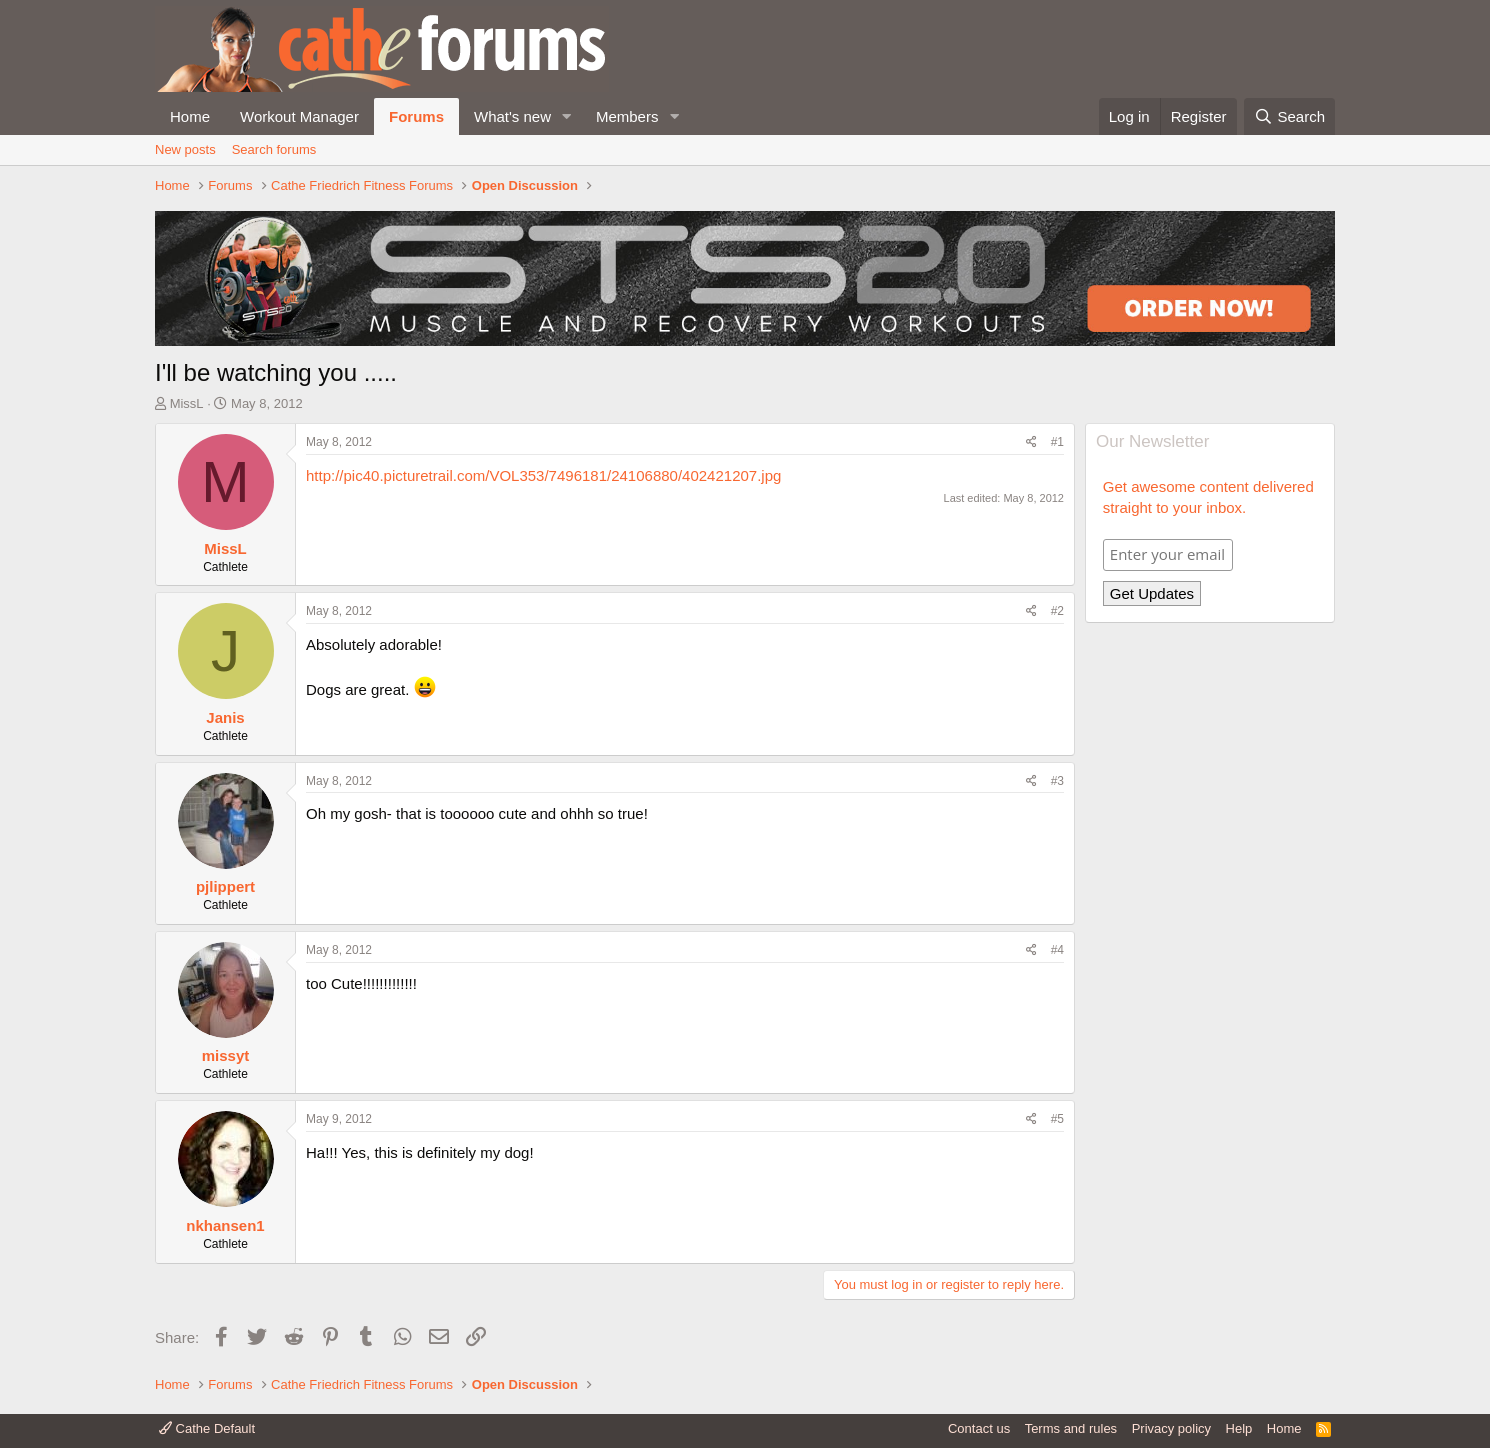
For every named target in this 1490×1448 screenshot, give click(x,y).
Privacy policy (1171, 1428)
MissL (187, 403)
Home (190, 116)
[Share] (1031, 442)
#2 (1057, 611)
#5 (1057, 1119)
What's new (512, 116)
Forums (416, 116)
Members (627, 116)
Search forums (274, 149)
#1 (1057, 442)
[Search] (1289, 116)
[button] (567, 116)
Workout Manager (299, 116)
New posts (185, 149)
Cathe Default (207, 1428)
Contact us (979, 1428)
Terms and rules (1071, 1428)
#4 (1057, 950)
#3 (1057, 781)
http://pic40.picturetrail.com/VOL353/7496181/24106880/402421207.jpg (543, 475)
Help (1239, 1428)
